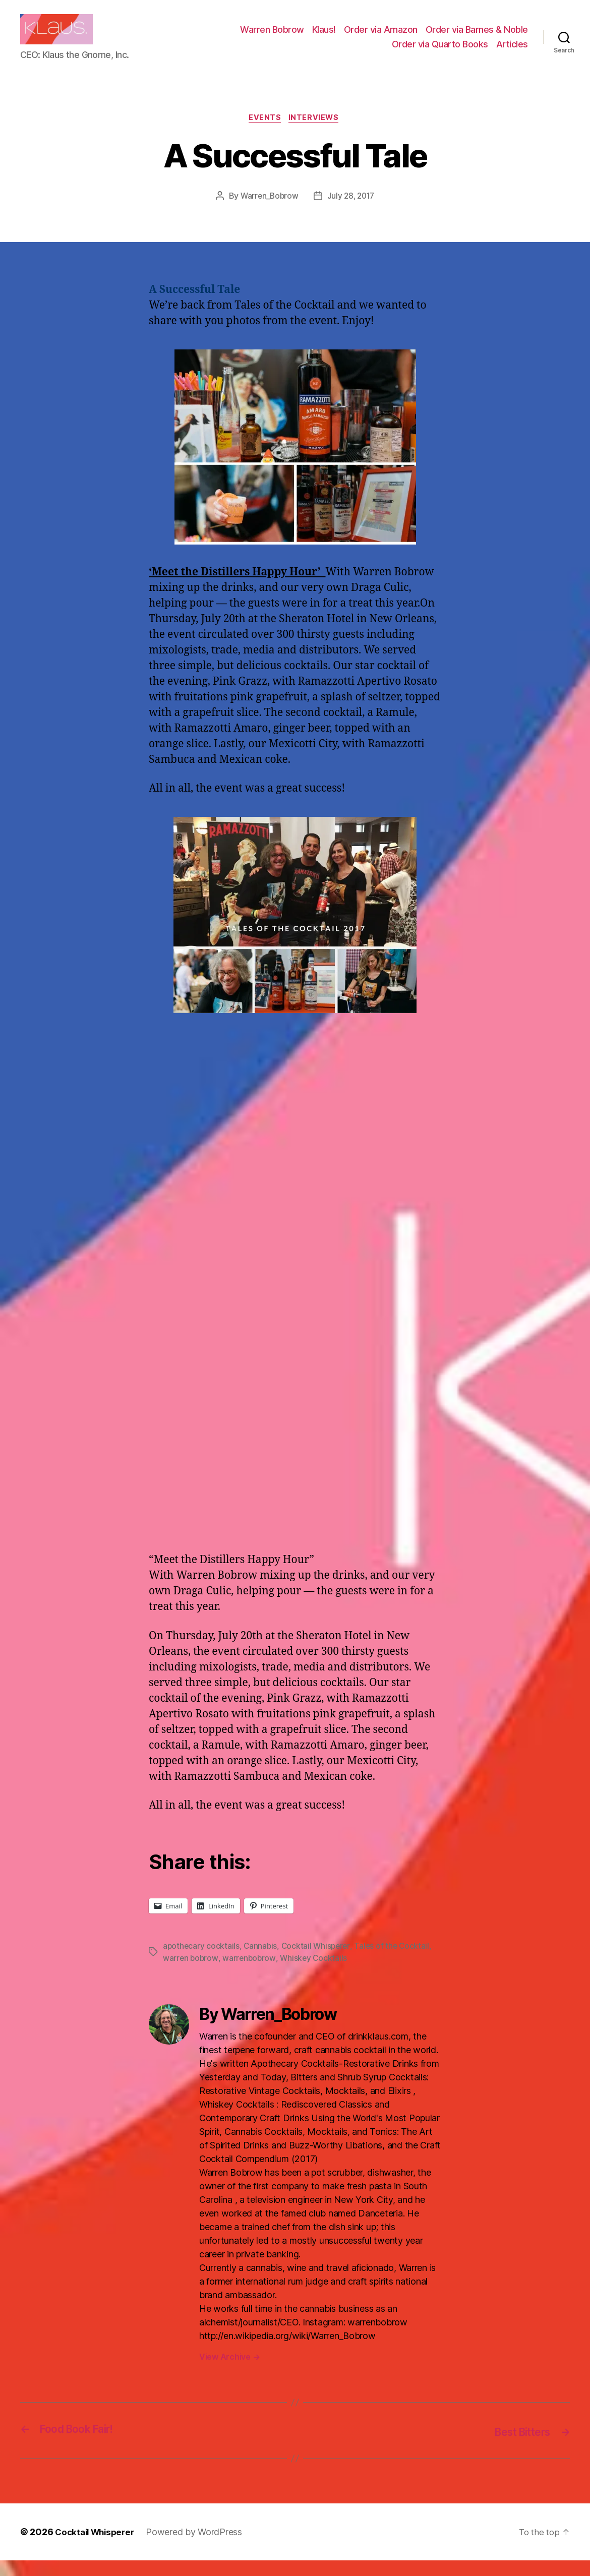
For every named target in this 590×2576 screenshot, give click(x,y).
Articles (512, 51)
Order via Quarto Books (440, 51)
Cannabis (262, 1962)
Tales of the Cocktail (396, 1962)
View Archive (229, 2373)
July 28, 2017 (352, 213)
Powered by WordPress (200, 2547)
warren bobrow (191, 1974)
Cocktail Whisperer (318, 1962)
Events (265, 134)
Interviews (316, 134)
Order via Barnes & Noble (477, 37)
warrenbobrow (250, 1974)
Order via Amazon (381, 37)
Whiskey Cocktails (316, 1974)
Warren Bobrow (272, 37)
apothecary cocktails (202, 1962)
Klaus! (324, 37)
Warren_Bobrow (268, 213)
